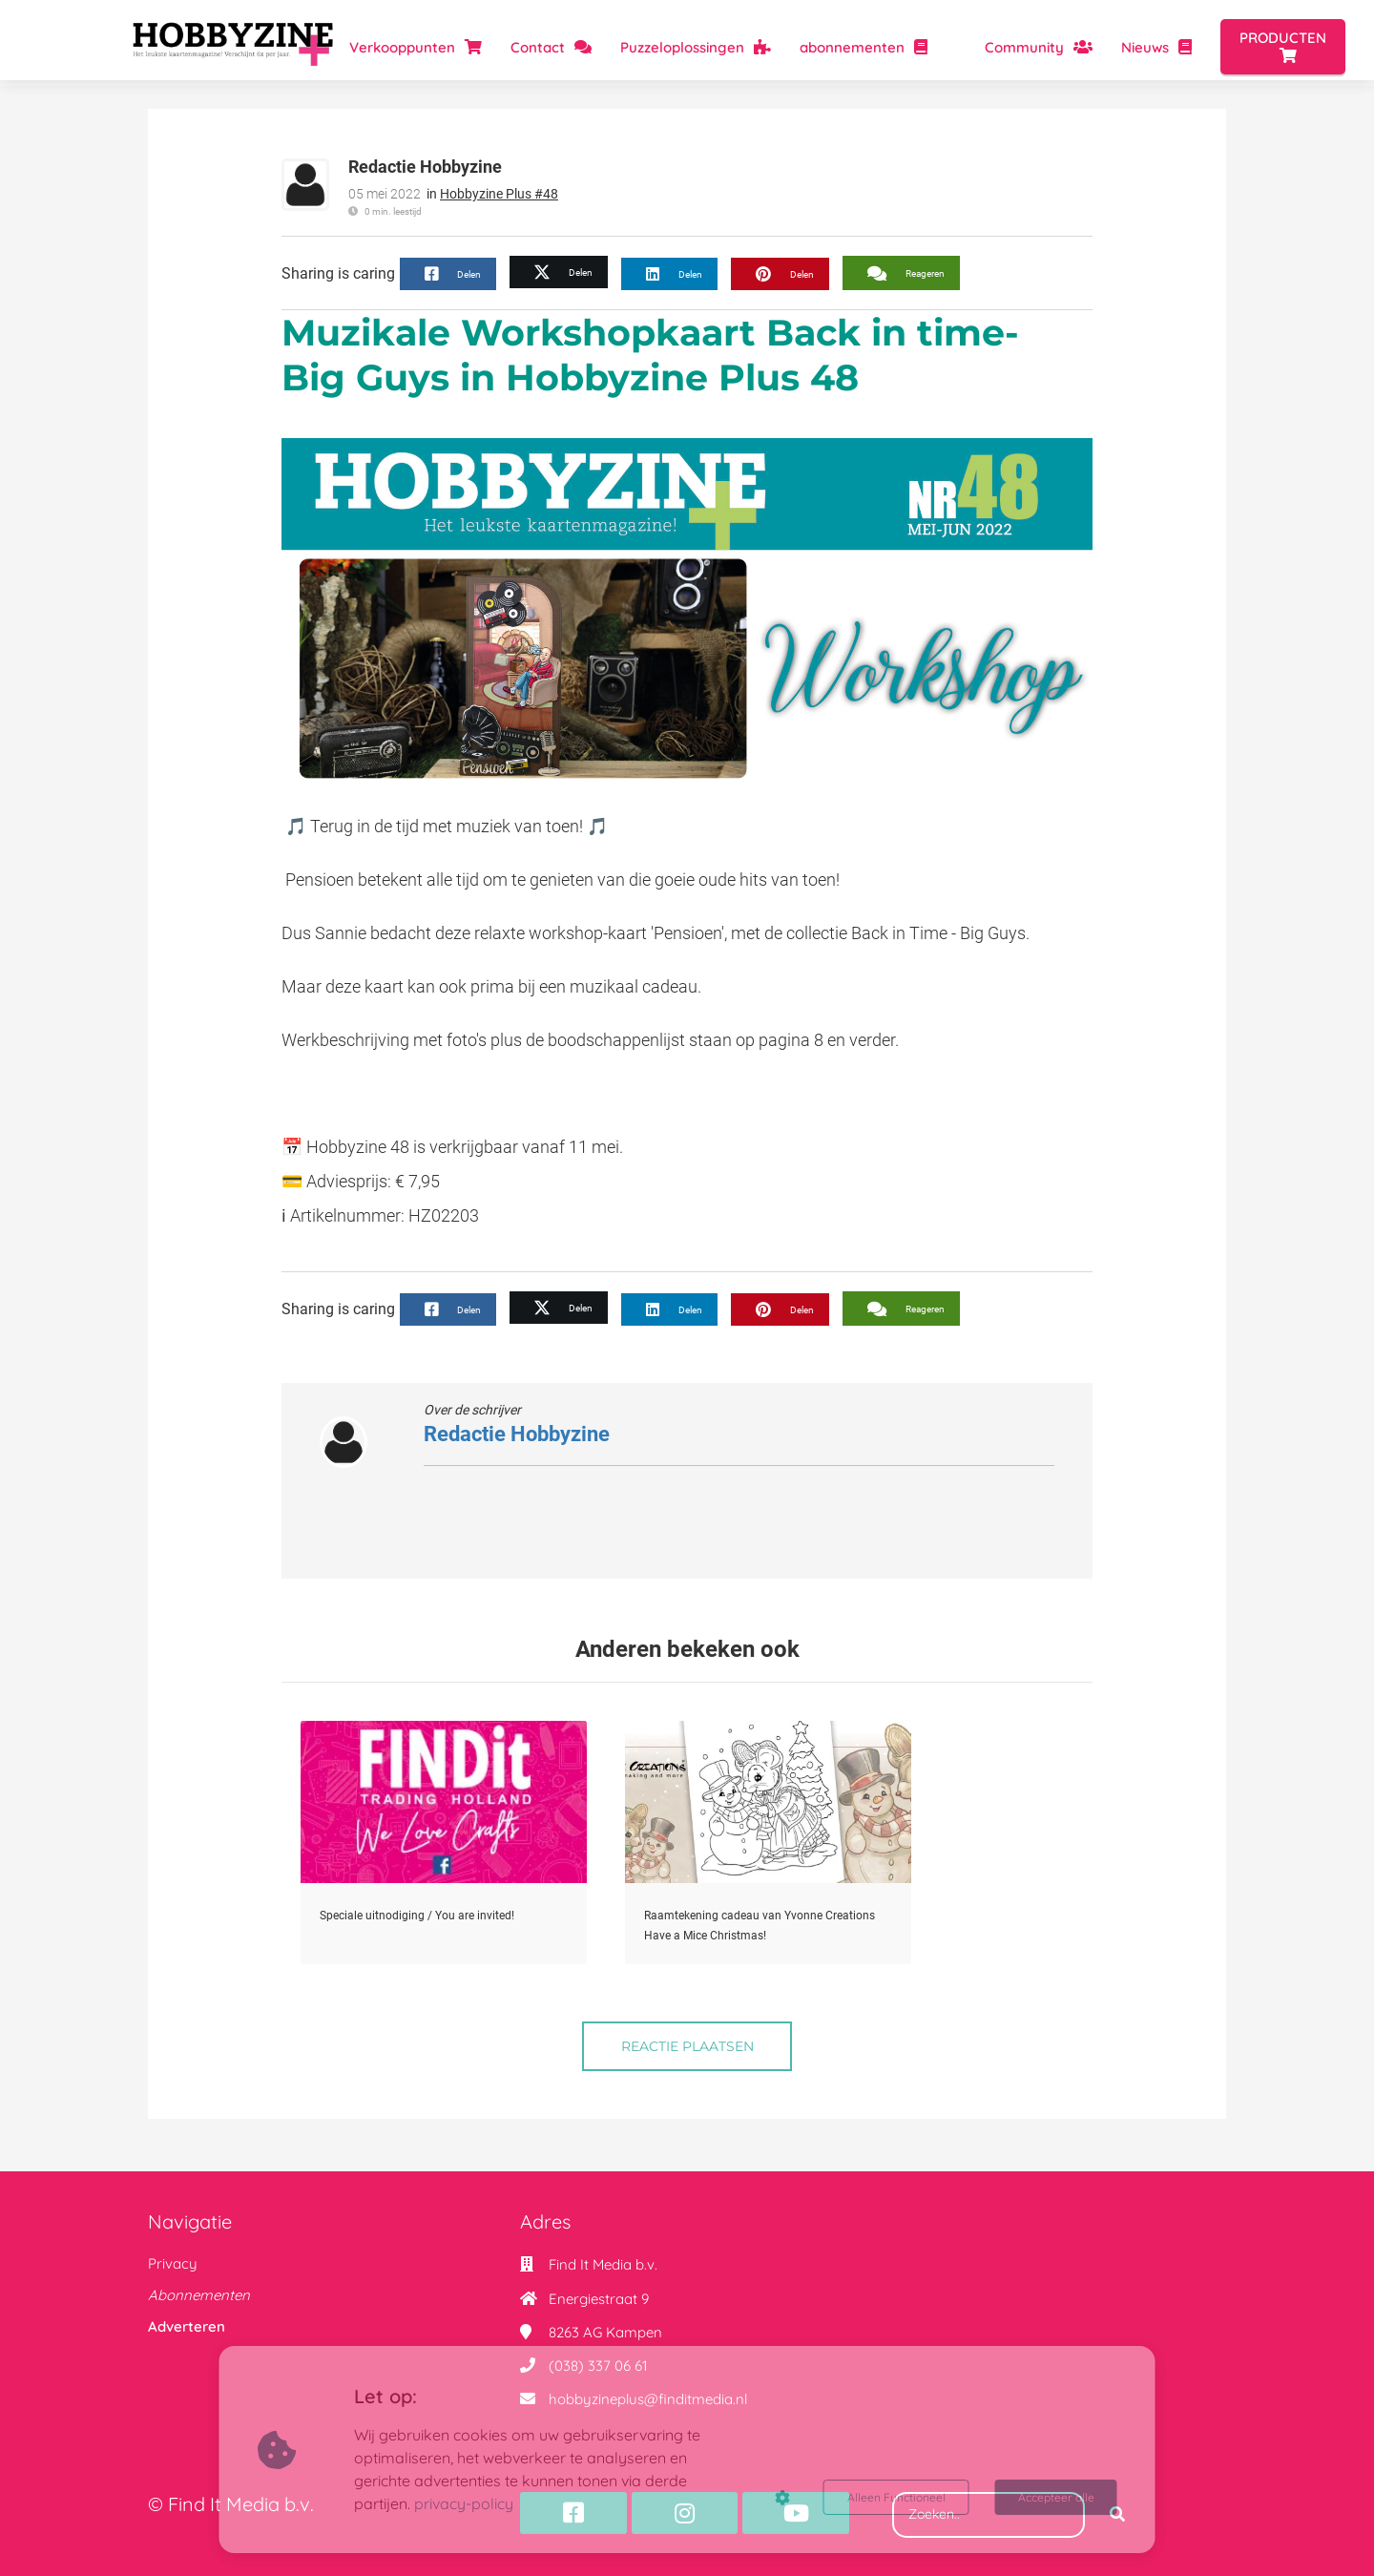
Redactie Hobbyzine (425, 167)
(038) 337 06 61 (598, 2365)
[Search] (1117, 2515)
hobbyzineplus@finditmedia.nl (648, 2399)
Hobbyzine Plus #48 (499, 193)
